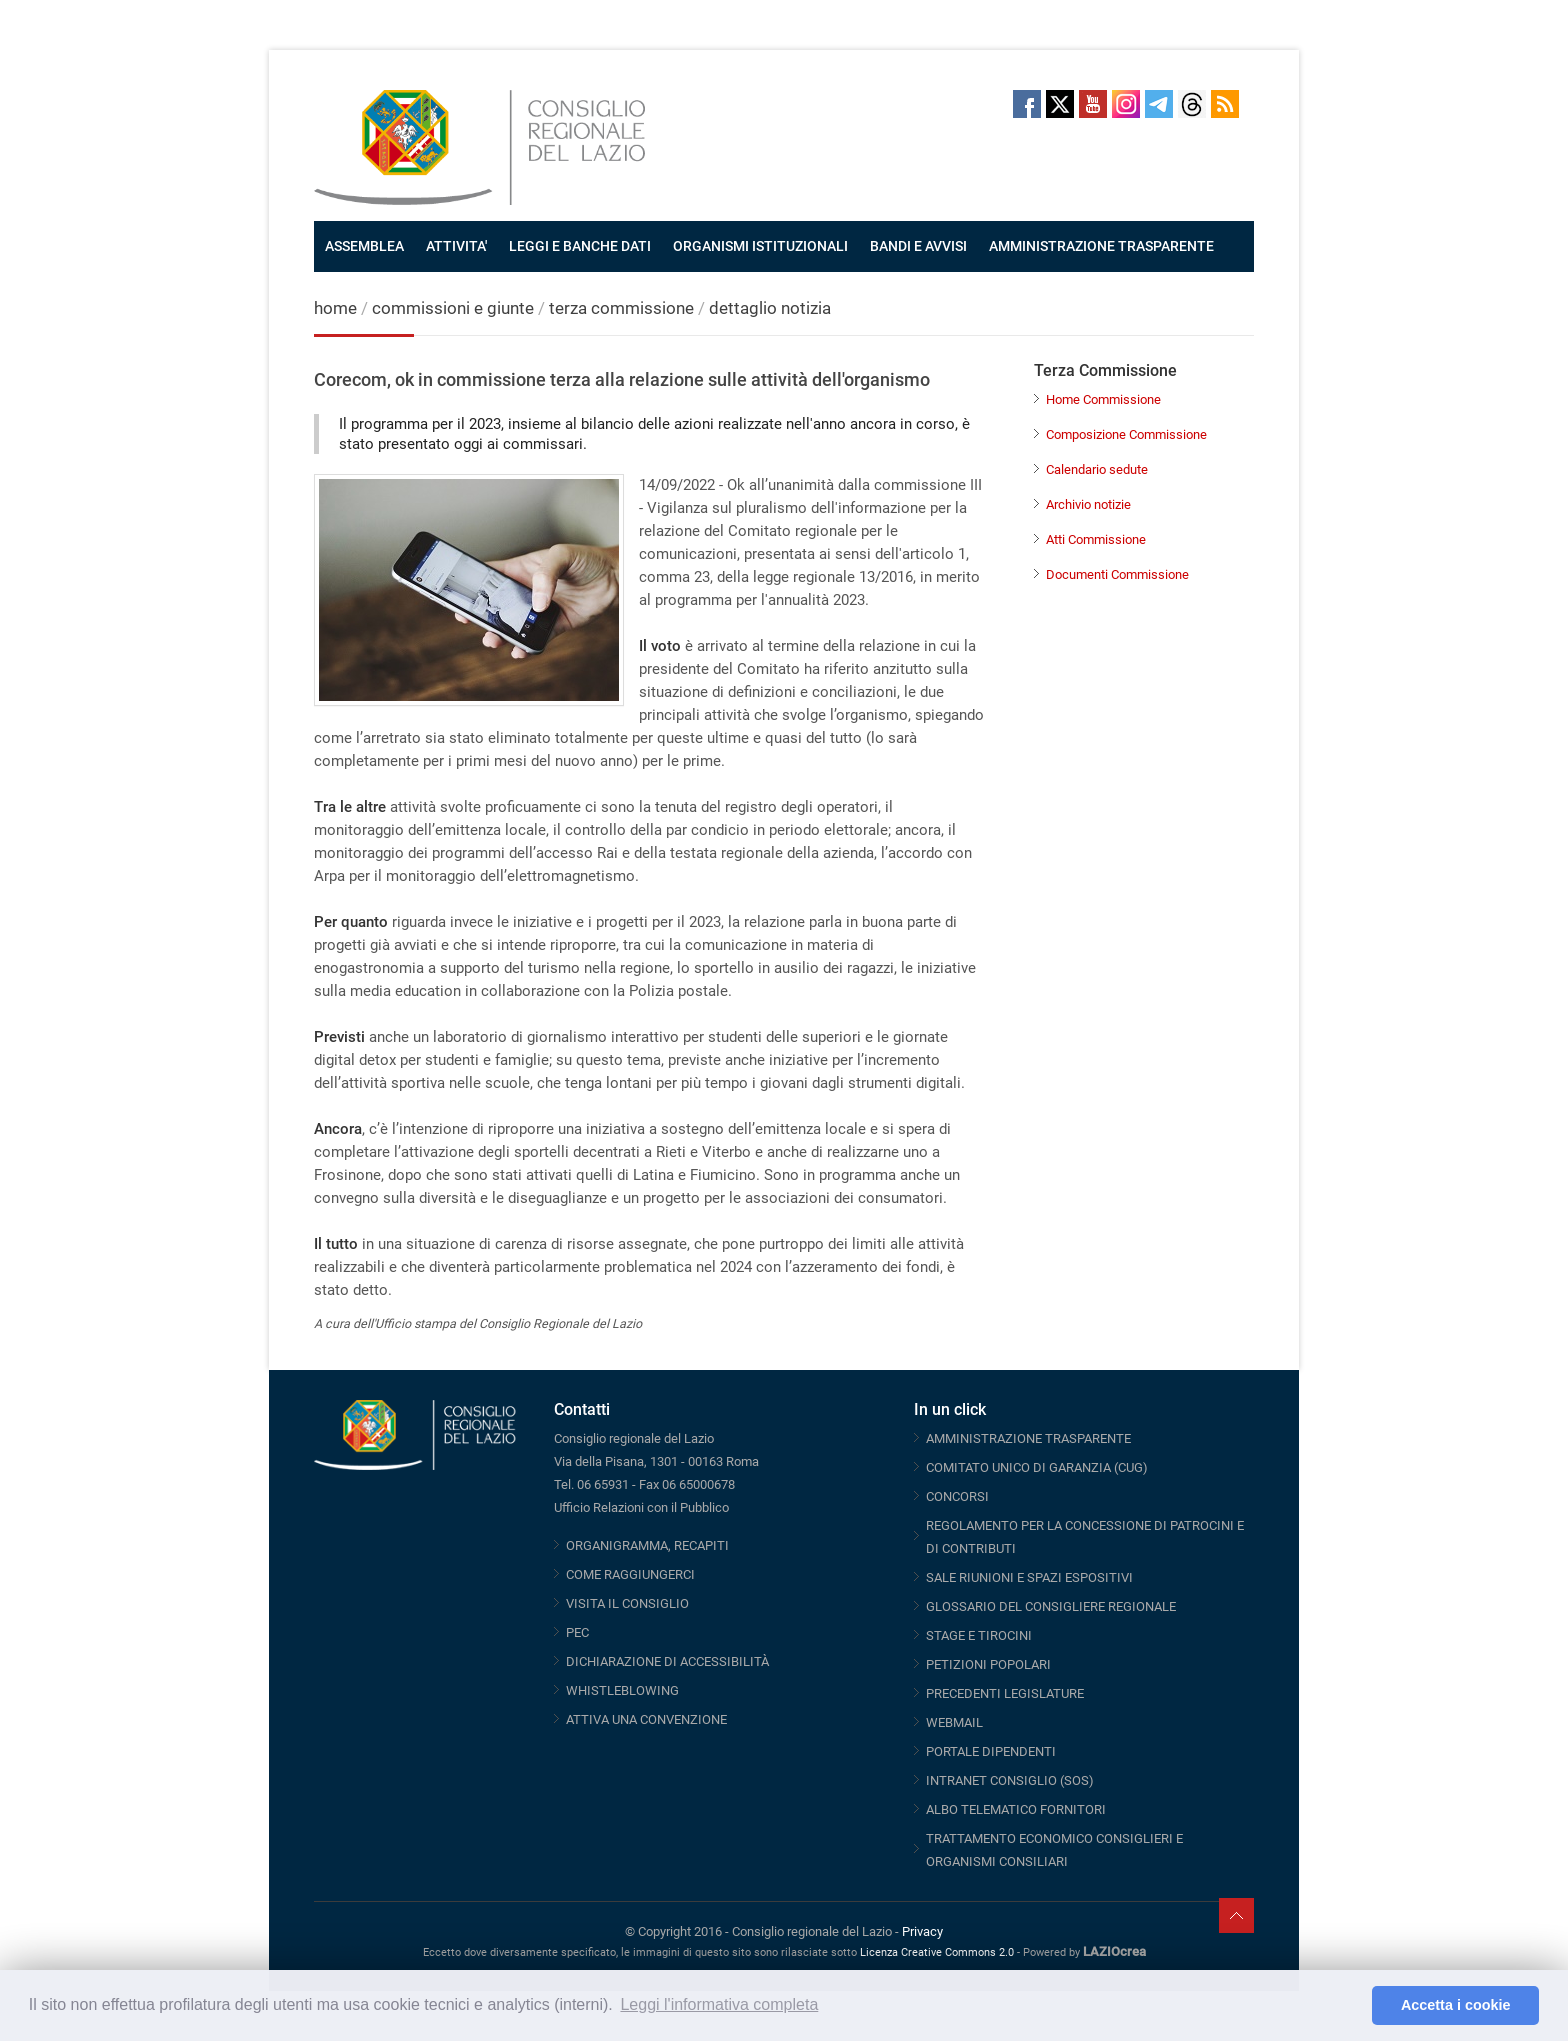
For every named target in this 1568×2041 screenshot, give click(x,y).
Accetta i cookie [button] (1456, 2005)
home (335, 308)
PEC (577, 1632)
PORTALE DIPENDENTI (991, 1751)
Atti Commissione (1096, 539)
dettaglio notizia (770, 308)
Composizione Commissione (1126, 434)
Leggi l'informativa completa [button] (719, 2004)
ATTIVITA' (456, 246)
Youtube (1093, 104)
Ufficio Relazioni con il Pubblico (641, 1507)
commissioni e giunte (453, 308)
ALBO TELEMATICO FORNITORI (1016, 1809)
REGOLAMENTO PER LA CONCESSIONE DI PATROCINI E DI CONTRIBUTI (1085, 1537)
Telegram (1159, 104)
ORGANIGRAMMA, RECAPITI (647, 1545)
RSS (1225, 104)
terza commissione (621, 308)
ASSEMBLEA (364, 246)
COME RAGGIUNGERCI (630, 1574)
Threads (1192, 104)
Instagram (1126, 104)
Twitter (1060, 104)
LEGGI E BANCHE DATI (580, 246)
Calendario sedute (1097, 469)
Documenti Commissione (1117, 574)
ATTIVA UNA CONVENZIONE (646, 1719)
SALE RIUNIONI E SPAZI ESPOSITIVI (1029, 1577)
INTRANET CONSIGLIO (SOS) (1010, 1780)
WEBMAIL (954, 1722)
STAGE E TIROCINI (979, 1635)
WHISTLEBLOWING (622, 1690)
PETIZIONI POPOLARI (988, 1664)
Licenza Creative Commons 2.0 (937, 1952)
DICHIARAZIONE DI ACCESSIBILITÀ (667, 1661)
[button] (1351, 2006)
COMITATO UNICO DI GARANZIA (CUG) (1037, 1467)
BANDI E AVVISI (918, 246)
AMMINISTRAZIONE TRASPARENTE (1101, 246)
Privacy (922, 1931)
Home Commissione (1103, 399)
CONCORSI (957, 1496)
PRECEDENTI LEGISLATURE (1005, 1693)
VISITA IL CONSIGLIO (627, 1603)
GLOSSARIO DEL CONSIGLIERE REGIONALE (1051, 1606)
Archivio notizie (1088, 504)
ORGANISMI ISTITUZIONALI (760, 246)
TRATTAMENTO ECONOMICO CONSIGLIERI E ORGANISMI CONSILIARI (1054, 1850)
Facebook (1027, 104)
